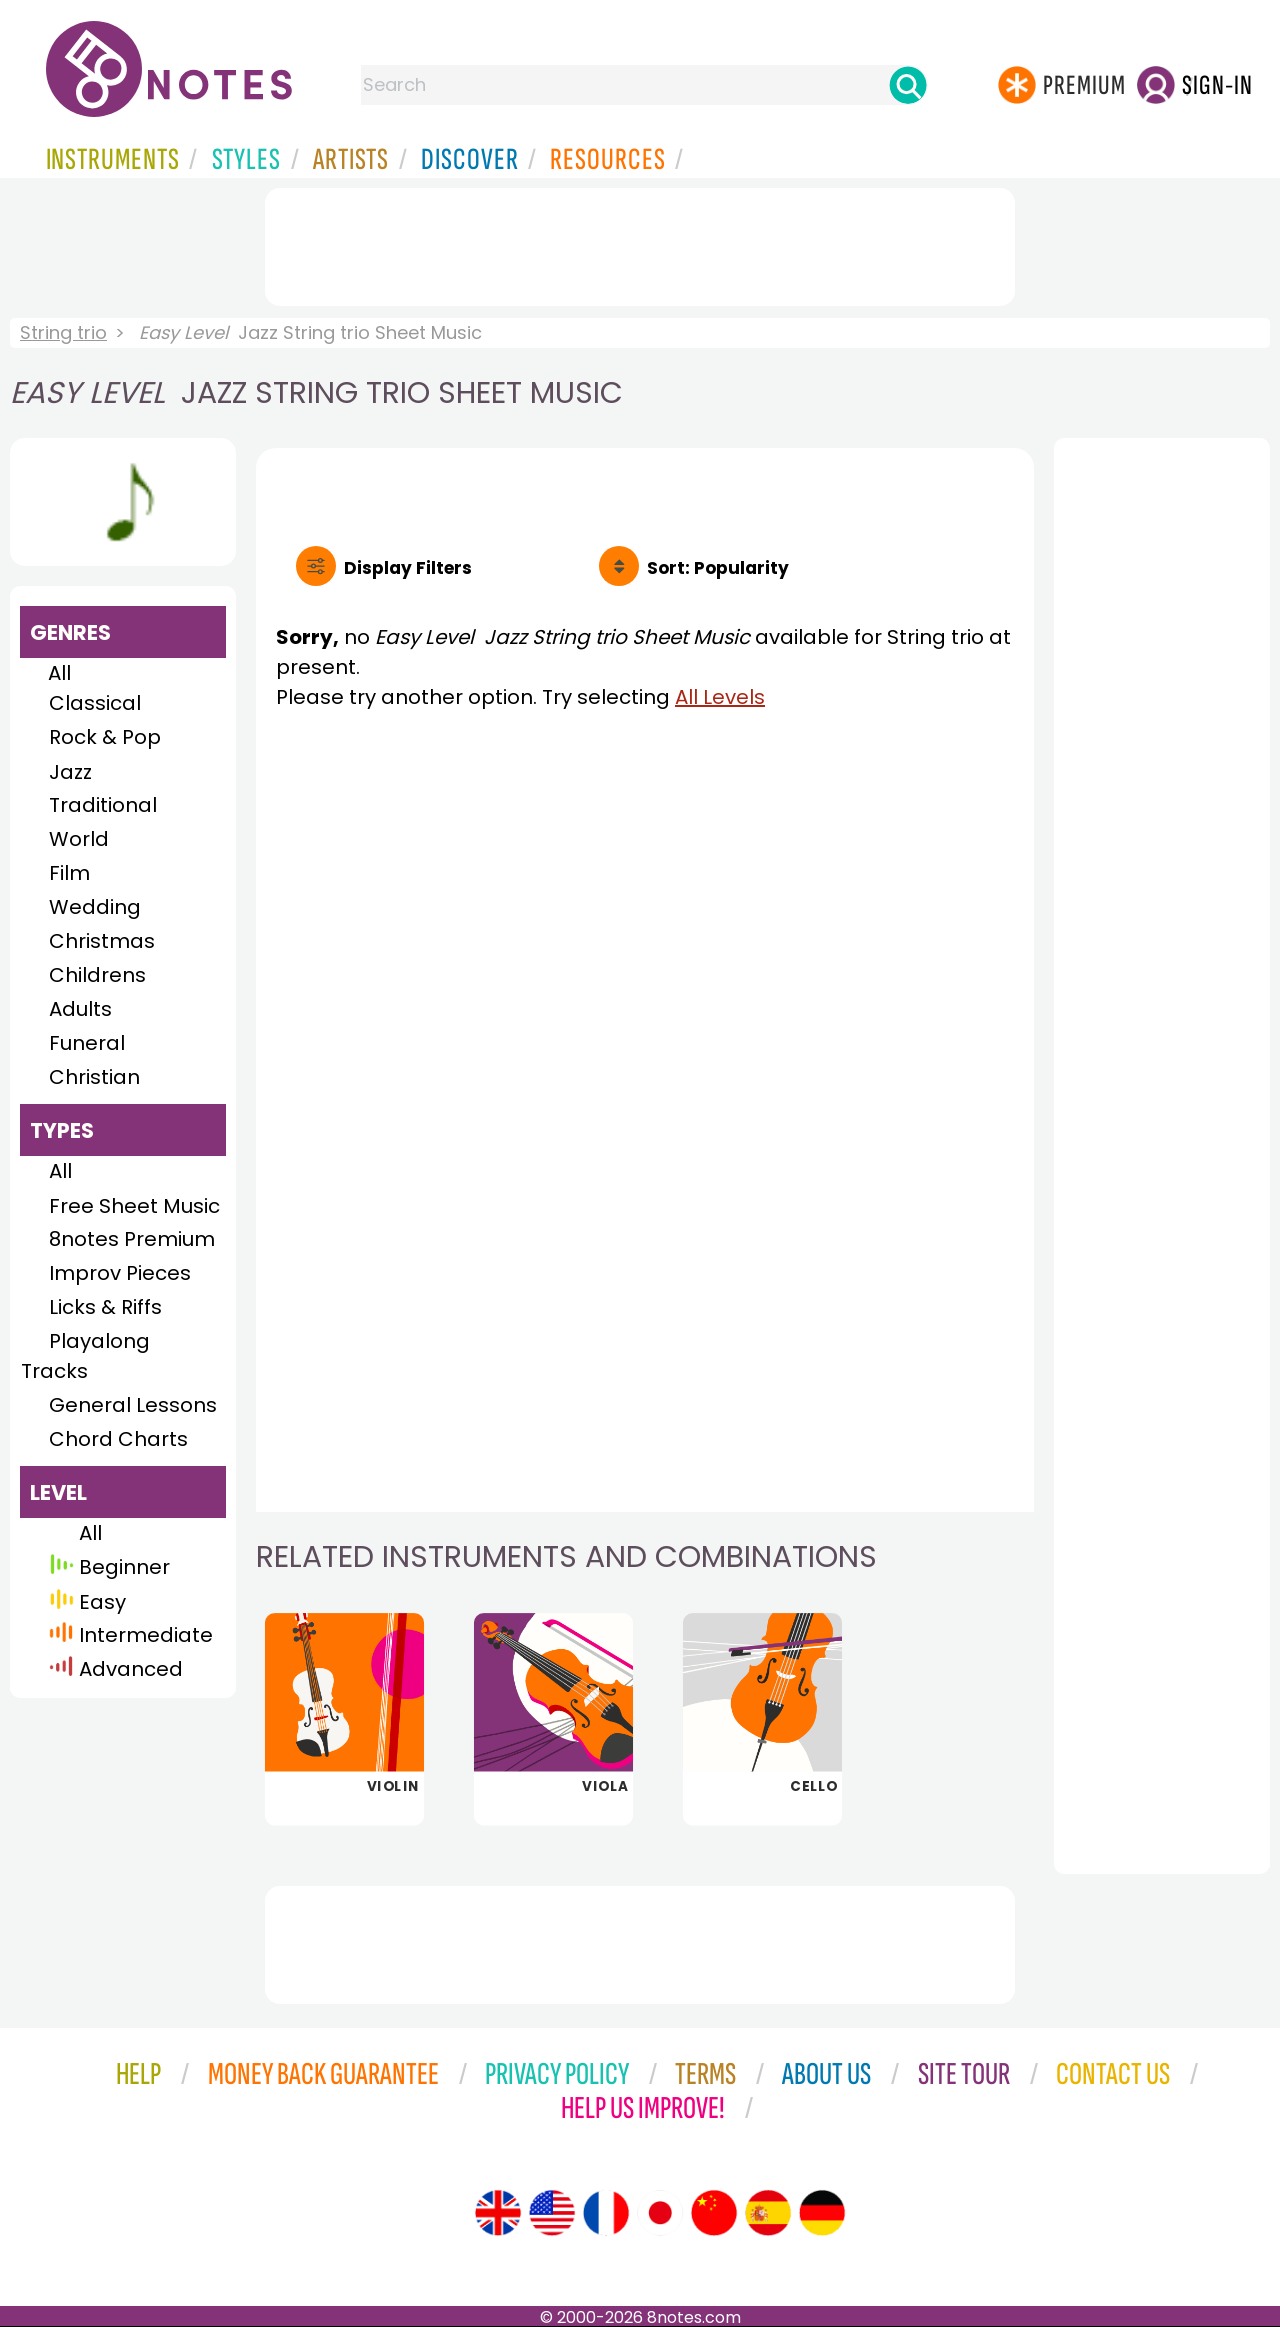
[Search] (908, 85)
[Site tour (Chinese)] (714, 2213)
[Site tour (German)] (822, 2213)
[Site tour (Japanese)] (660, 2213)
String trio (63, 332)
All (59, 673)
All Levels (720, 697)
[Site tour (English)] (498, 2213)
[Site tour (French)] (606, 2213)
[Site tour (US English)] (552, 2213)
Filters (408, 568)
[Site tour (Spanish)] (768, 2213)
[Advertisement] (640, 243)
